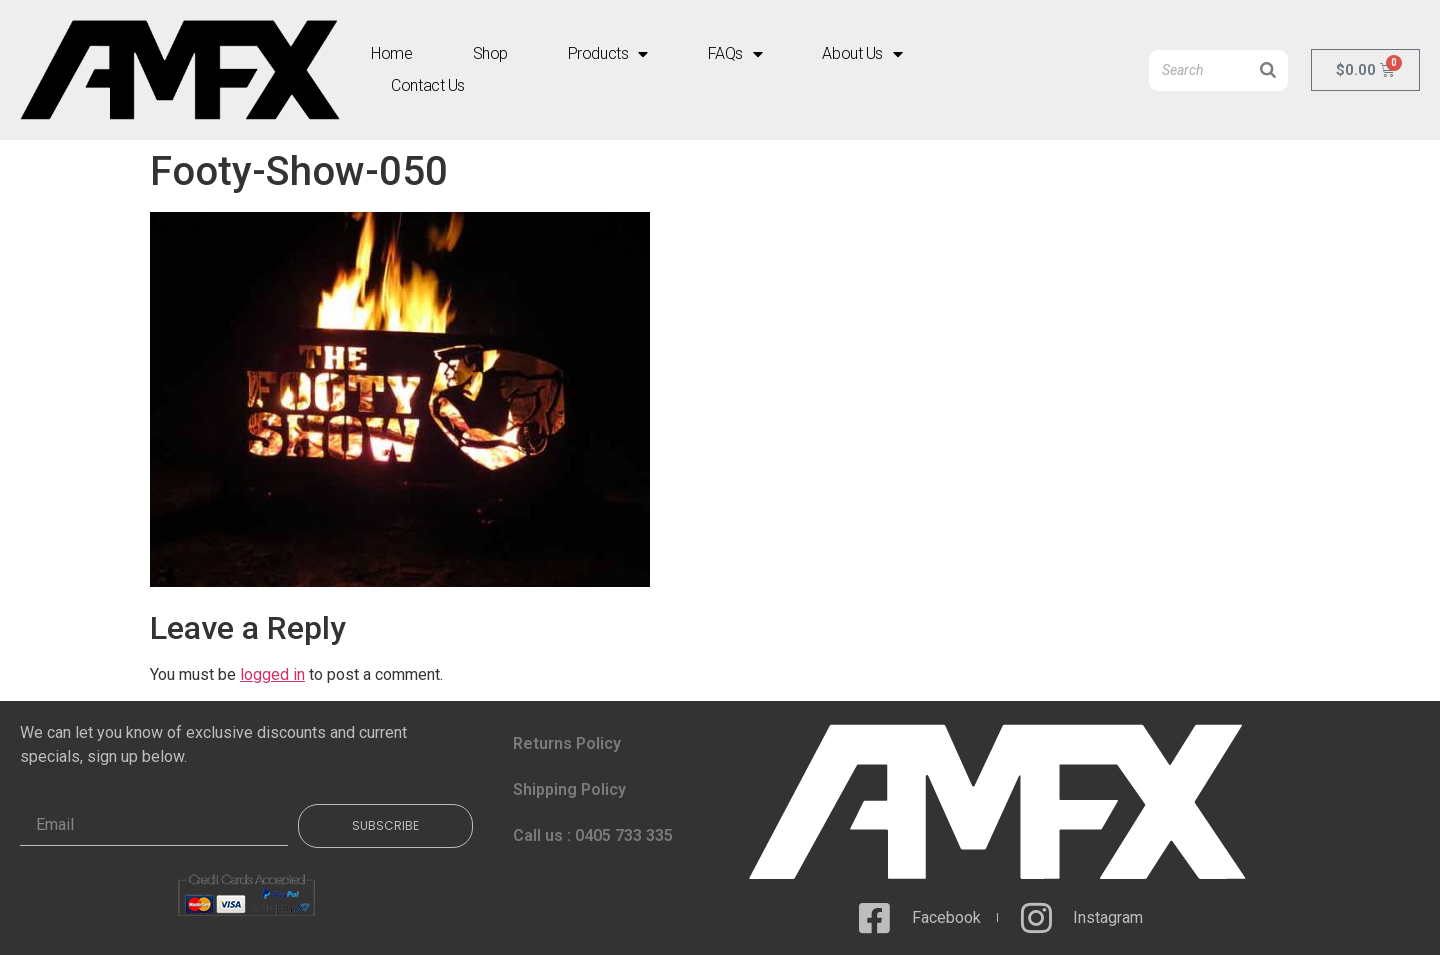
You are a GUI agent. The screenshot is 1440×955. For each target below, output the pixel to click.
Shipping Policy (569, 789)
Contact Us (428, 85)
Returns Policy (567, 743)
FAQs (735, 54)
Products (608, 54)
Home (391, 53)
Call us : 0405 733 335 (593, 835)
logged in (272, 674)
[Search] (1268, 70)
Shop (490, 53)
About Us (862, 54)
